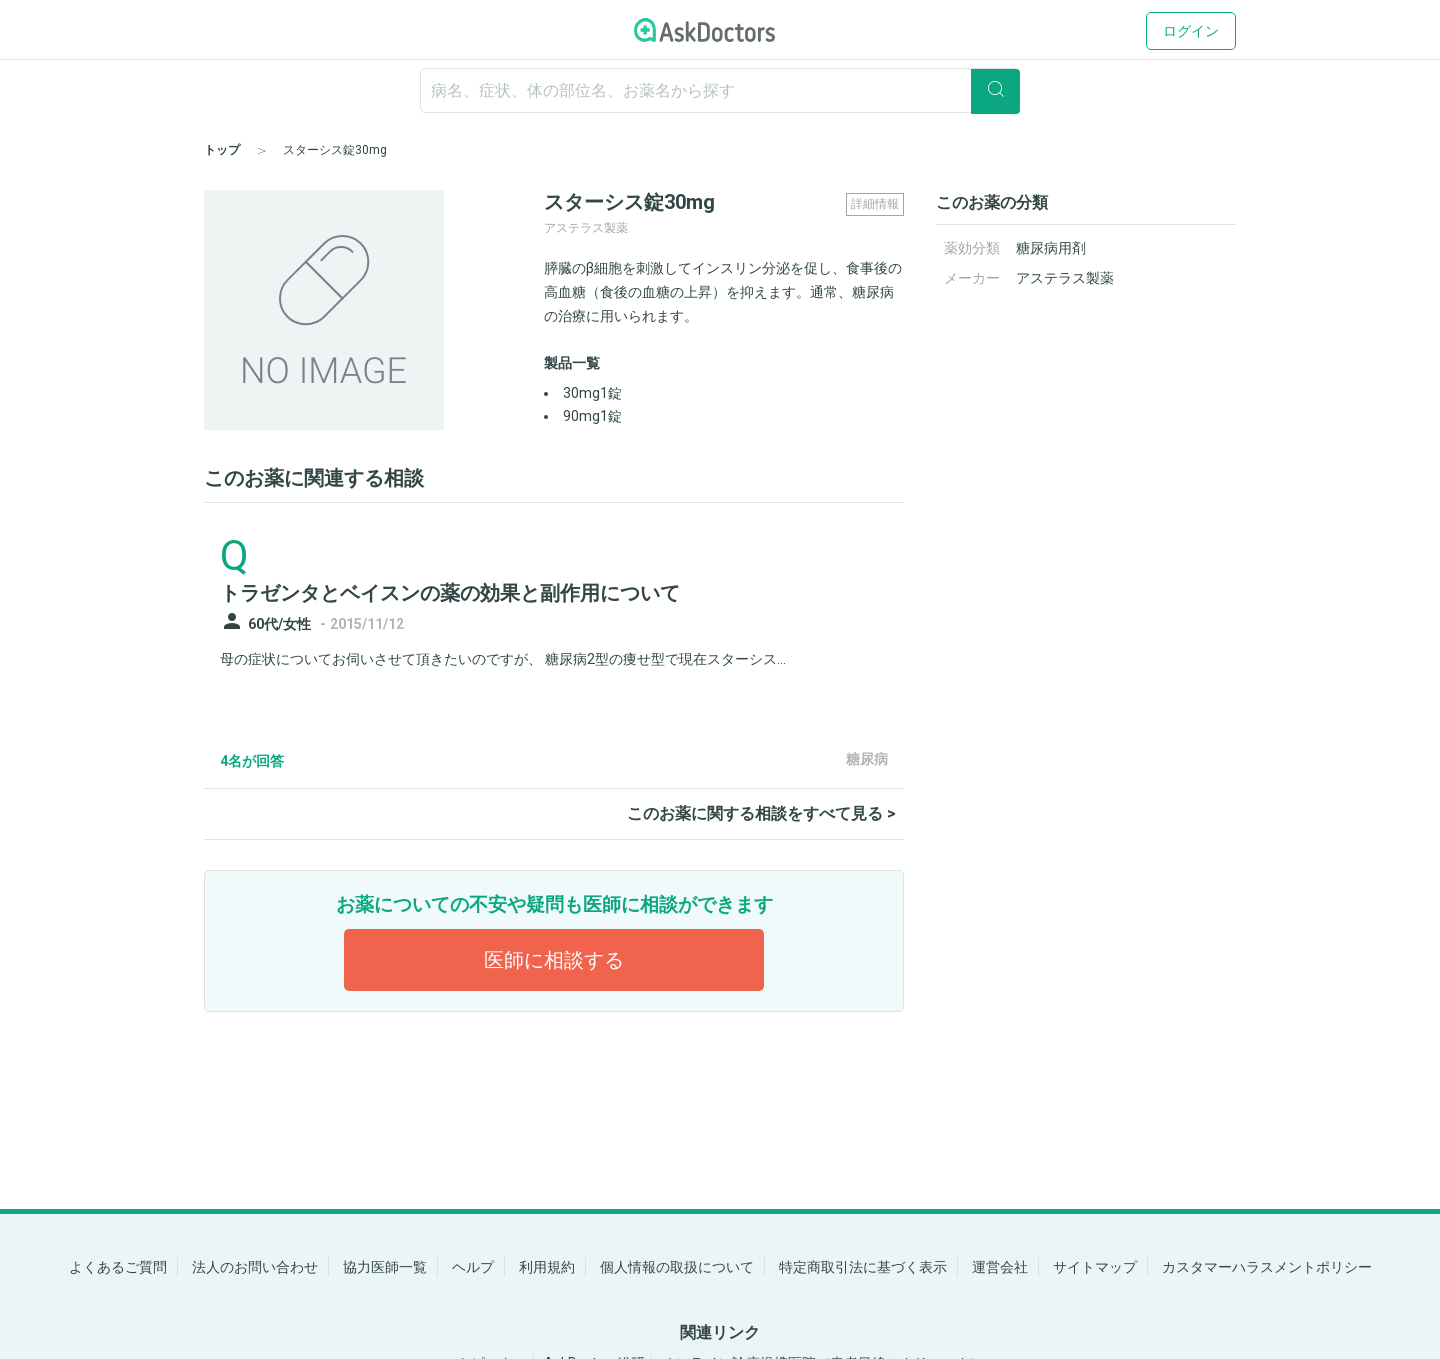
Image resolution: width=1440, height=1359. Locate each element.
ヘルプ (473, 1267)
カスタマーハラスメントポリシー (1267, 1267)
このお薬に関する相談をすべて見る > (761, 813)
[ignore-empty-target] (720, 90)
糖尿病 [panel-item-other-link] (867, 759)
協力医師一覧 (385, 1267)
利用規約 (547, 1267)
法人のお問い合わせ (255, 1267)
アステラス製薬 (1065, 278)
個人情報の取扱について (677, 1267)
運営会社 (1000, 1267)
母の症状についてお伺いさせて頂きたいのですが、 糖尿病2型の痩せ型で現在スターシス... (503, 659)
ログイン (1191, 31)
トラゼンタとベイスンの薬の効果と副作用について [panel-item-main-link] (450, 593)
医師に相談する (554, 960)
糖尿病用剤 (1051, 248)
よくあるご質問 (118, 1267)
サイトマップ (1095, 1267)
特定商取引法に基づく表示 (863, 1267)
